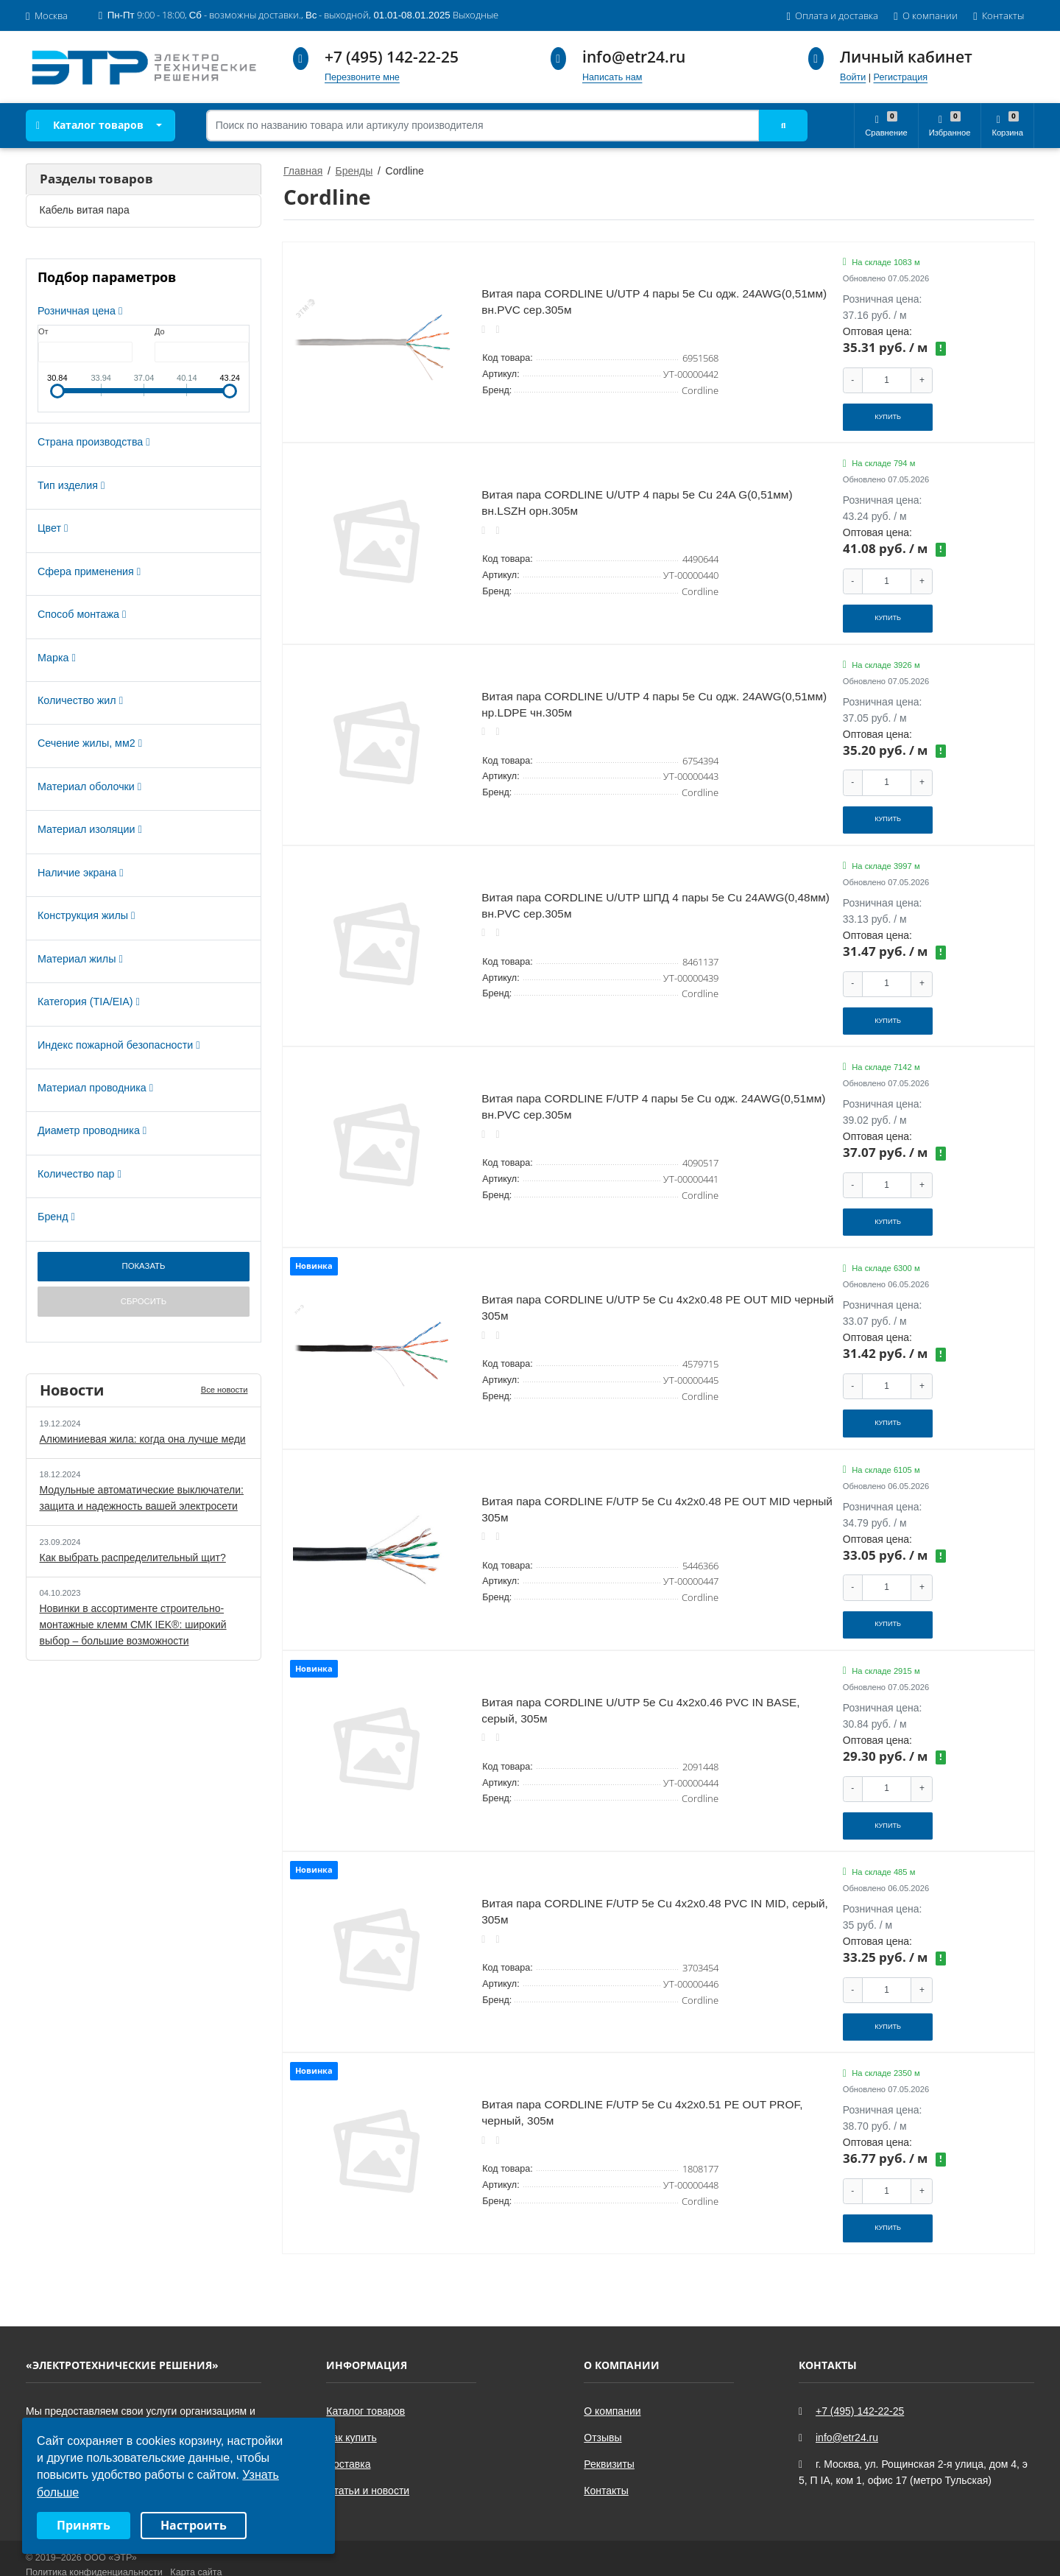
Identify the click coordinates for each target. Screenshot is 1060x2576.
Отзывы (602, 2407)
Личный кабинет (906, 56)
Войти (853, 77)
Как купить (351, 2407)
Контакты (606, 2460)
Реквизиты (609, 2434)
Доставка (348, 2434)
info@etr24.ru (633, 56)
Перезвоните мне (362, 77)
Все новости (224, 1389)
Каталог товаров (90, 125)
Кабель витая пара (85, 210)
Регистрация (901, 77)
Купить (888, 415)
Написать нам (612, 77)
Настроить (193, 2525)
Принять (83, 2525)
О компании (612, 2381)
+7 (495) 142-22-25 (392, 56)
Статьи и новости (367, 2460)
